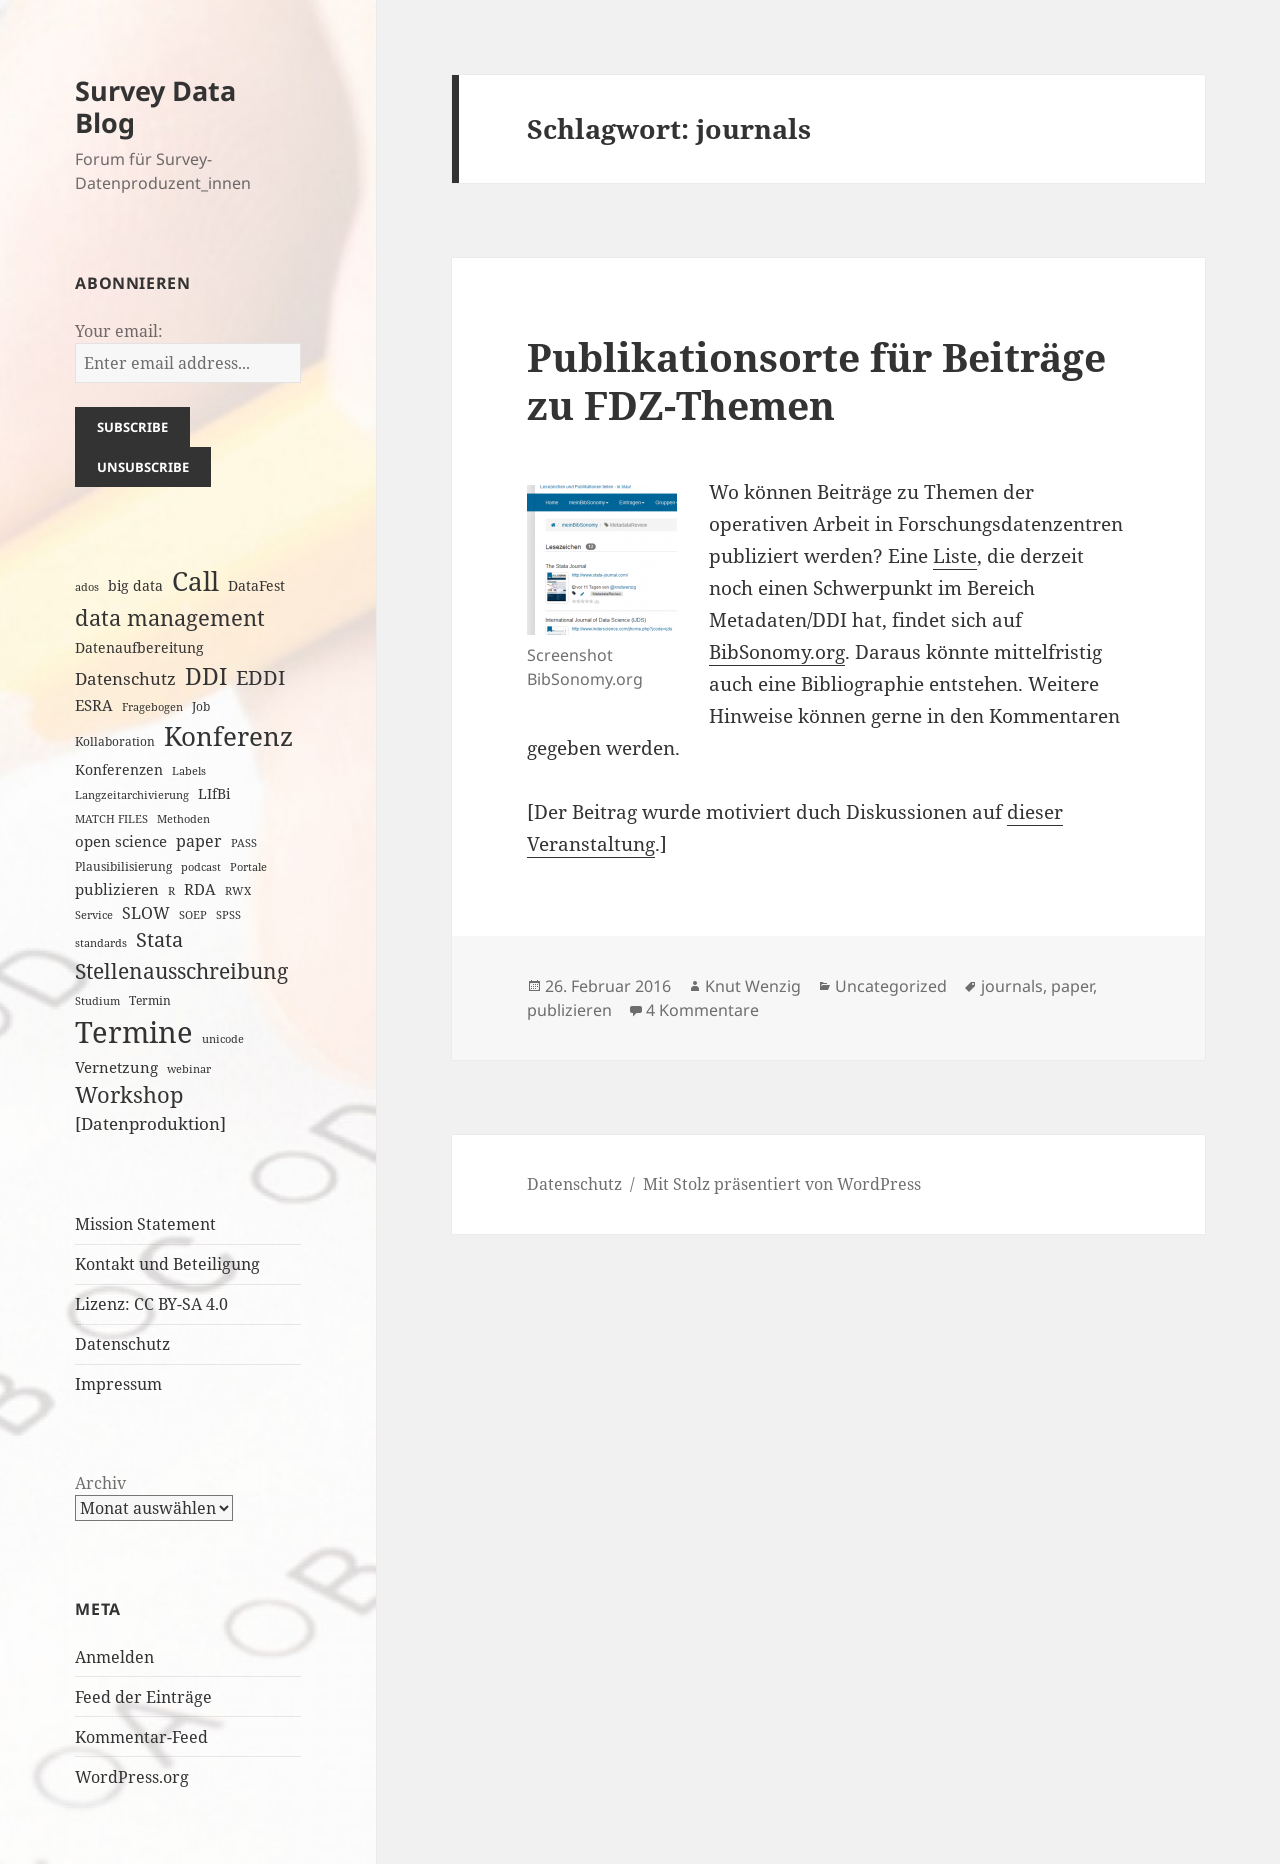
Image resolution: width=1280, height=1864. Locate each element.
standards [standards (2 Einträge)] (101, 943)
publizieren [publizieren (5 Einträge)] (117, 889)
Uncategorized (891, 986)
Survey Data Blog (155, 106)
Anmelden (114, 1657)
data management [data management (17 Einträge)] (170, 617)
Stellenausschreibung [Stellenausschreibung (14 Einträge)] (181, 970)
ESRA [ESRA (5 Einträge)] (94, 705)
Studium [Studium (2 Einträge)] (97, 1001)
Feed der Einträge (143, 1697)
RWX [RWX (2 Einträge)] (238, 891)
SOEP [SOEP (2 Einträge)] (193, 915)
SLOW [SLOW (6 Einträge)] (146, 913)
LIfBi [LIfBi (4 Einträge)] (214, 793)
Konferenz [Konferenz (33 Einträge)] (228, 736)
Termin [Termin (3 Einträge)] (150, 1000)
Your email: (119, 331)
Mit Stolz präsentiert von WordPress (782, 1184)
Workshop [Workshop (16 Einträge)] (129, 1094)
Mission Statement (145, 1224)
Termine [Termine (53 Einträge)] (134, 1032)
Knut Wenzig (753, 986)
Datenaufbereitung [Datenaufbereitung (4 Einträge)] (139, 647)
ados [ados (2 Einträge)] (87, 587)
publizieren (569, 1010)
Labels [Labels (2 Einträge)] (189, 771)
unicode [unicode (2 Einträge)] (223, 1039)
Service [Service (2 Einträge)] (94, 915)
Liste (955, 556)
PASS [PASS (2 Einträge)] (244, 843)
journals (1012, 986)
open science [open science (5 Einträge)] (121, 841)
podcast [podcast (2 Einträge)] (201, 867)
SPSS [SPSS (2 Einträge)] (228, 915)
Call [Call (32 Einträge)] (195, 581)
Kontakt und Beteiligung (167, 1264)
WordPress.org (132, 1777)
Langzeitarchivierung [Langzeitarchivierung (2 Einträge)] (132, 795)
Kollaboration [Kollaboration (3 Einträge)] (115, 741)
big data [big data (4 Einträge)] (135, 585)
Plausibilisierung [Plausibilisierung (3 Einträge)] (123, 866)
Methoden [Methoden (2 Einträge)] (183, 819)
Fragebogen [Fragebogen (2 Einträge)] (152, 707)
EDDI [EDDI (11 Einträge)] (260, 677)
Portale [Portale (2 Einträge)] (248, 867)
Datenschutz (122, 1344)
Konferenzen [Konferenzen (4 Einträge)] (119, 769)
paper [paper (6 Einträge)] (199, 841)
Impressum (118, 1384)
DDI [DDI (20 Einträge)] (206, 676)
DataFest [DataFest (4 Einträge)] (256, 585)
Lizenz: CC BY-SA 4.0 (151, 1304)
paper (1072, 986)
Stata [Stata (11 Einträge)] (159, 939)
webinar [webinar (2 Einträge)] (189, 1069)
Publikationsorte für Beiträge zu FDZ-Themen (816, 380)
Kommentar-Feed (141, 1737)
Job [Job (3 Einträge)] (201, 706)
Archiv (100, 1483)
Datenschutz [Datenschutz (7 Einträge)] (125, 678)
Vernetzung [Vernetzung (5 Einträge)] (116, 1067)
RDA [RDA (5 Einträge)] (200, 889)
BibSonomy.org (777, 652)
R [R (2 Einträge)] (171, 891)
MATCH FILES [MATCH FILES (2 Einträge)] (111, 819)
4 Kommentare (702, 1010)
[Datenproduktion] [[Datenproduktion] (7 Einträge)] (150, 1123)
